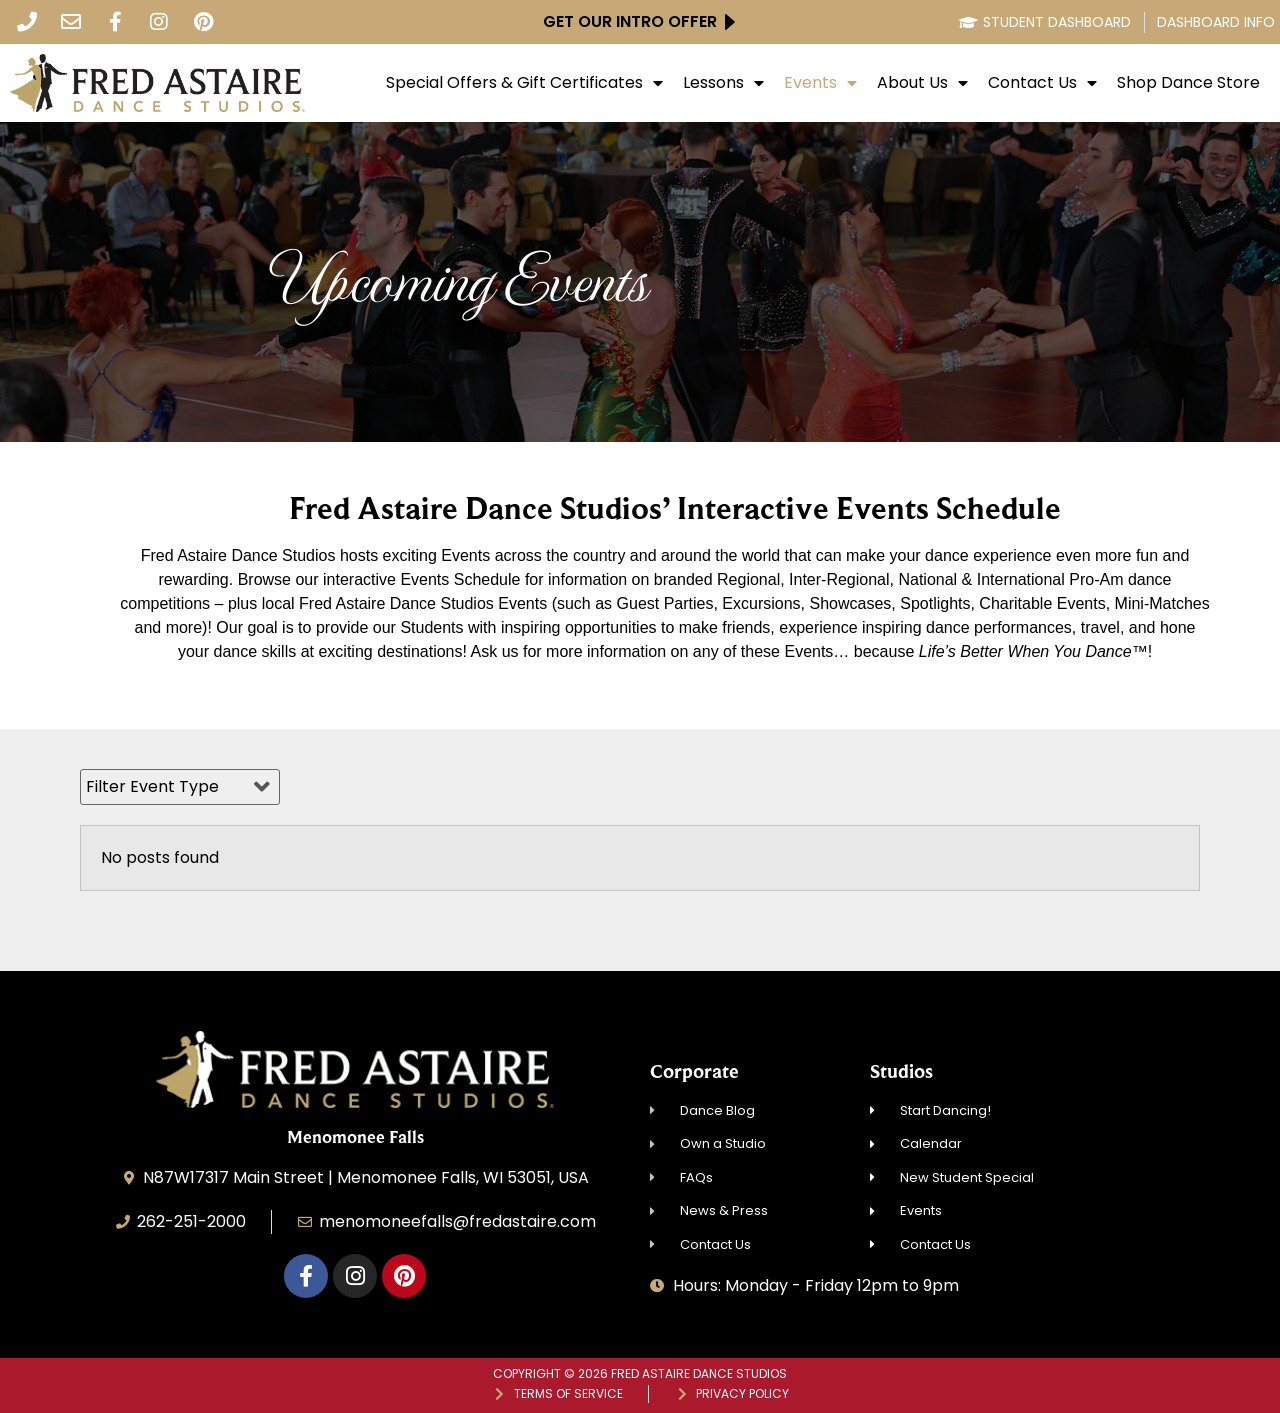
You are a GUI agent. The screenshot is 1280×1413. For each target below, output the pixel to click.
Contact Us (1042, 83)
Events (820, 83)
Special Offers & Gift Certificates (524, 83)
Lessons (723, 83)
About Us (922, 83)
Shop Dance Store (1188, 83)
